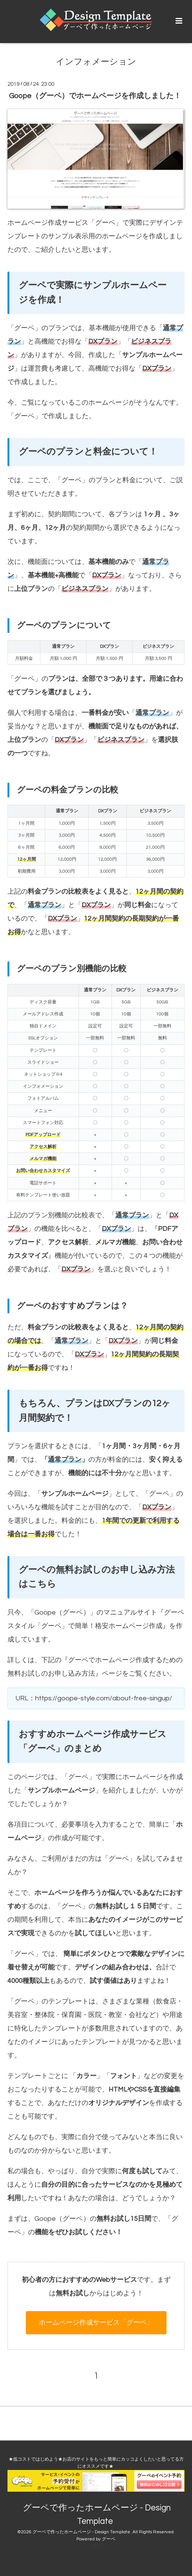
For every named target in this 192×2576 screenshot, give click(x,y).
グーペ (24, 328)
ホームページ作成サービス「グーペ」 (64, 222)
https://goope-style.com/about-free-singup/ (103, 1698)
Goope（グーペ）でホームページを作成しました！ (95, 96)
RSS (97, 2546)
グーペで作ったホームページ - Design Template (97, 2515)
